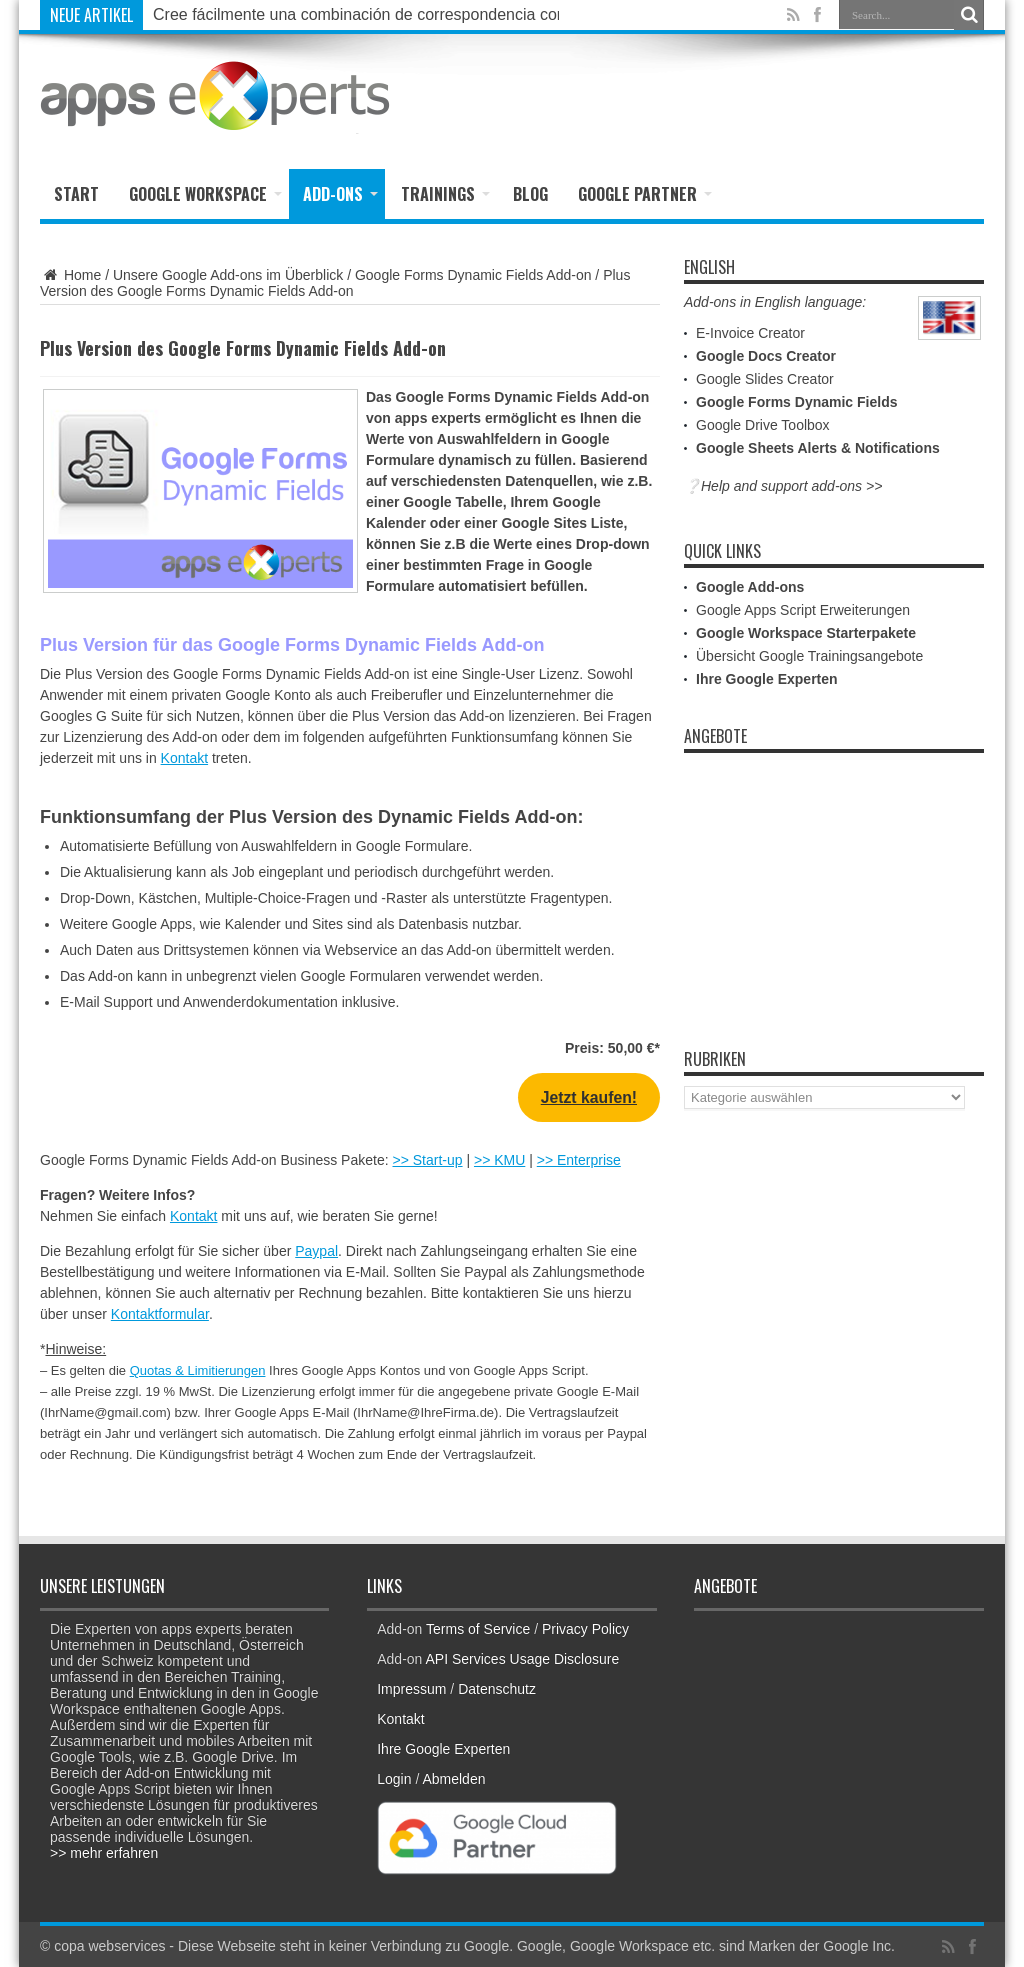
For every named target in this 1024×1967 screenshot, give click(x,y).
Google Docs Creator (766, 356)
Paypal (316, 1251)
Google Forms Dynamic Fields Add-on (473, 275)
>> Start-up (428, 1160)
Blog (530, 194)
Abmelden (453, 1779)
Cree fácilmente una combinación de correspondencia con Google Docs (408, 14)
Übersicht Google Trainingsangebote (809, 656)
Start (76, 194)
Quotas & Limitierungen (198, 1370)
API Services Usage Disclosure (523, 1659)
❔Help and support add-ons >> (783, 486)
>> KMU (499, 1160)
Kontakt (184, 758)
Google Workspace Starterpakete (806, 633)
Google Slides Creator (765, 379)
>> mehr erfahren (104, 1853)
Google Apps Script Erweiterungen (803, 610)
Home (70, 275)
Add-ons (340, 194)
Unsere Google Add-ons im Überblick (228, 275)
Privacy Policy (585, 1629)
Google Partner (645, 194)
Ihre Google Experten (767, 679)
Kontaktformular (160, 1314)
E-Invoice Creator (750, 333)
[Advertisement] (750, 97)
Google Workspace (205, 194)
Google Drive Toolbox (763, 425)
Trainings (445, 194)
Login (394, 1779)
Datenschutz (497, 1689)
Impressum (411, 1689)
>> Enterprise (579, 1160)
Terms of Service (478, 1629)
